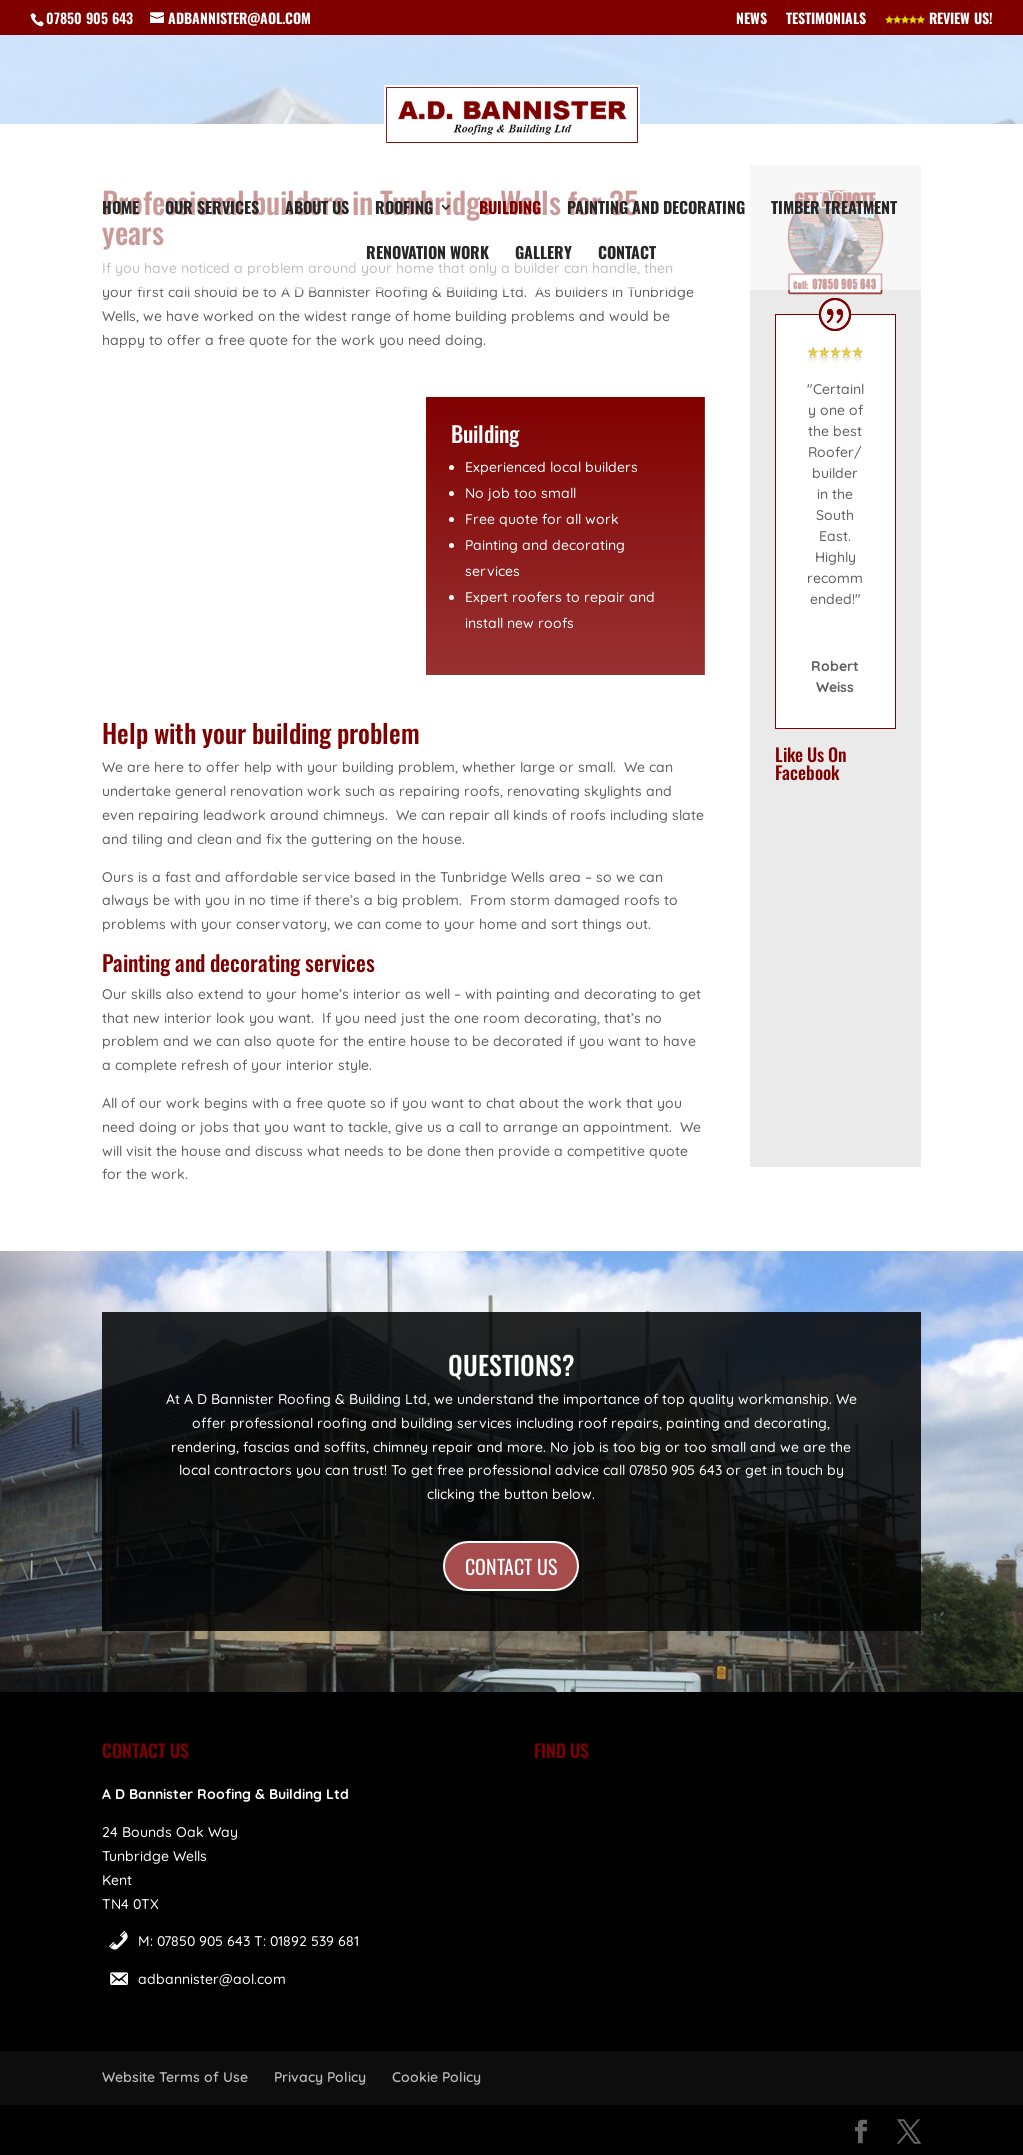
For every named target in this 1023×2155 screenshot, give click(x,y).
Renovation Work (427, 254)
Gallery (543, 254)
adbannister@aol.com (212, 1979)
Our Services (212, 209)
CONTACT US (511, 1566)
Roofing (404, 209)
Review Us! (939, 19)
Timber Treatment (834, 209)
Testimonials (826, 19)
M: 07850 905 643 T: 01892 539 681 (248, 1941)
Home (120, 209)
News (751, 19)
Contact (627, 254)
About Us (317, 209)
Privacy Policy (320, 2077)
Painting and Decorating (656, 209)
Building (510, 209)
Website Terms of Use (175, 2077)
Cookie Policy (436, 2077)
